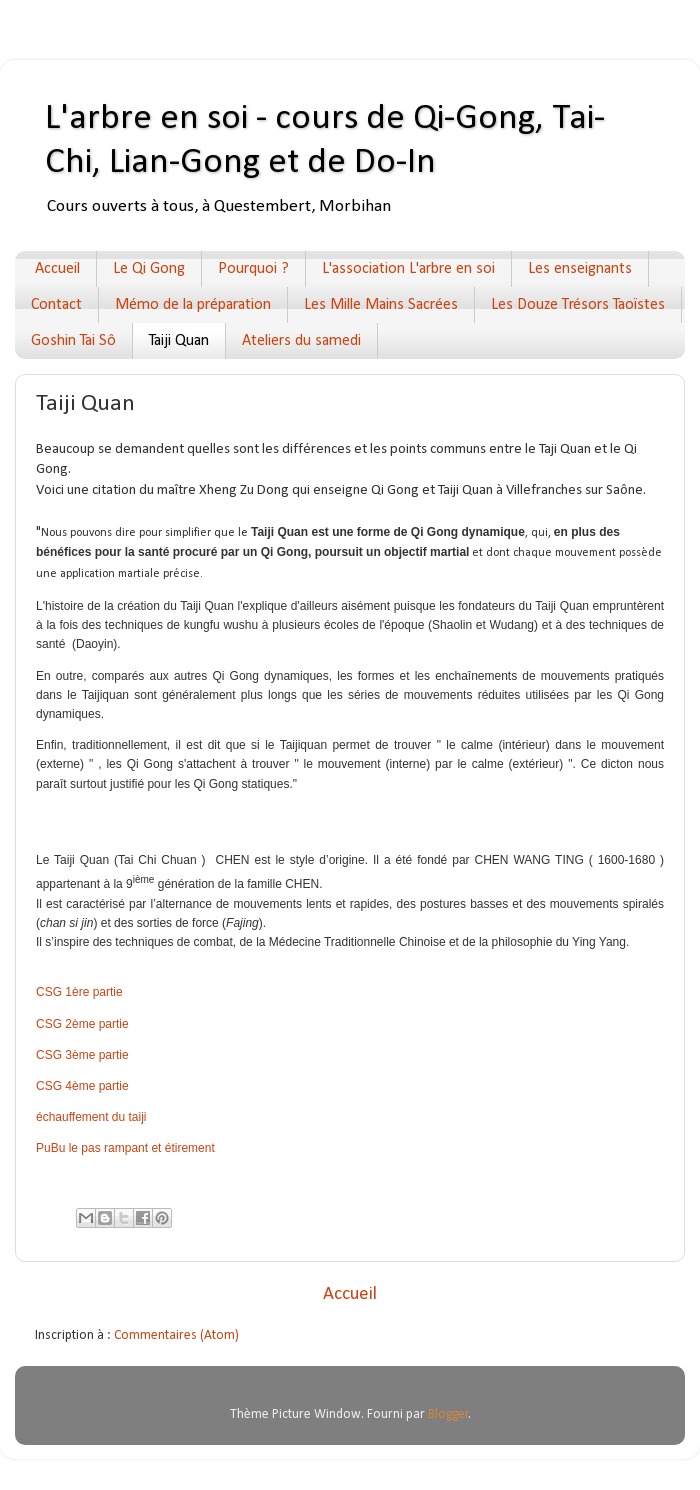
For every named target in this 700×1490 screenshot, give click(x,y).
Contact (56, 305)
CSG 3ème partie (82, 1055)
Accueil (57, 269)
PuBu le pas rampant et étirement (125, 1148)
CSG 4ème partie (82, 1086)
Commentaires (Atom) (176, 1335)
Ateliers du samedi (301, 341)
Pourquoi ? (253, 269)
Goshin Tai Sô (73, 341)
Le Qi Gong (149, 269)
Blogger (448, 1414)
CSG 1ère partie (79, 992)
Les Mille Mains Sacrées (381, 305)
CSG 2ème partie (82, 1024)
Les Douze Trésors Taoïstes (578, 305)
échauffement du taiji (91, 1117)
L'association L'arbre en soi (408, 269)
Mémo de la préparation (193, 305)
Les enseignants (580, 269)
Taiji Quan (179, 341)
